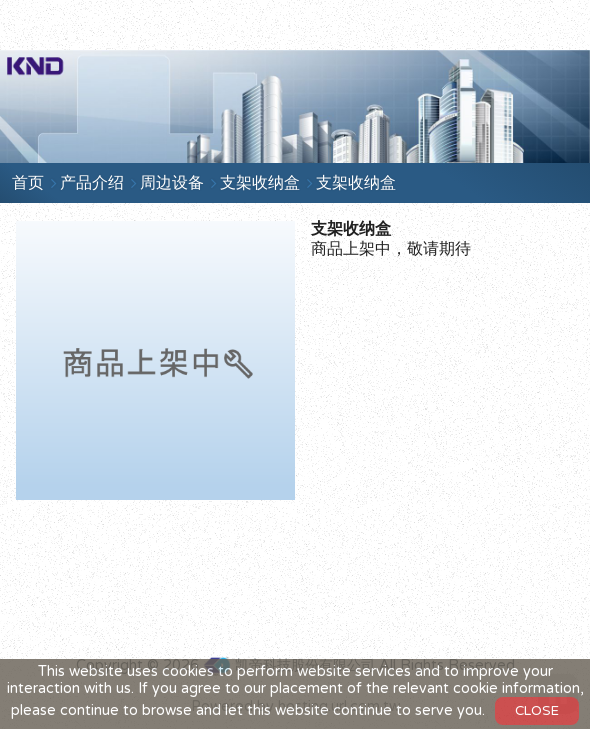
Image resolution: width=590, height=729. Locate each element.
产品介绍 (92, 183)
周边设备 (172, 183)
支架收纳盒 (260, 183)
